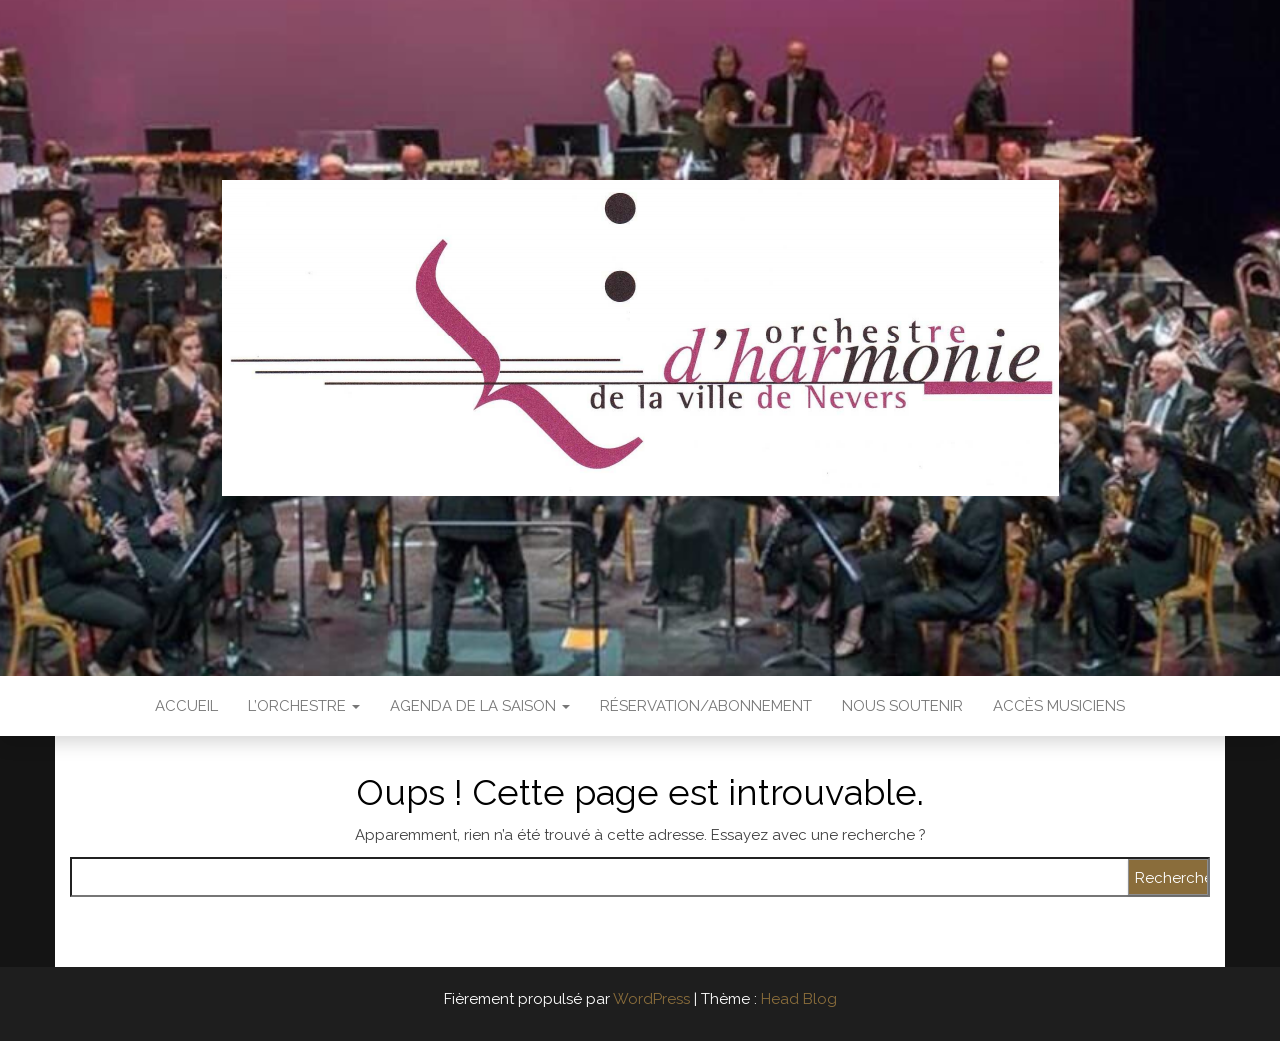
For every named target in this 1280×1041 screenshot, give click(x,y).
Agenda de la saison (480, 706)
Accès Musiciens (1059, 706)
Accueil (186, 706)
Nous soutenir (902, 706)
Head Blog (799, 999)
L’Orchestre (304, 706)
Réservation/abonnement (706, 706)
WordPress (651, 999)
